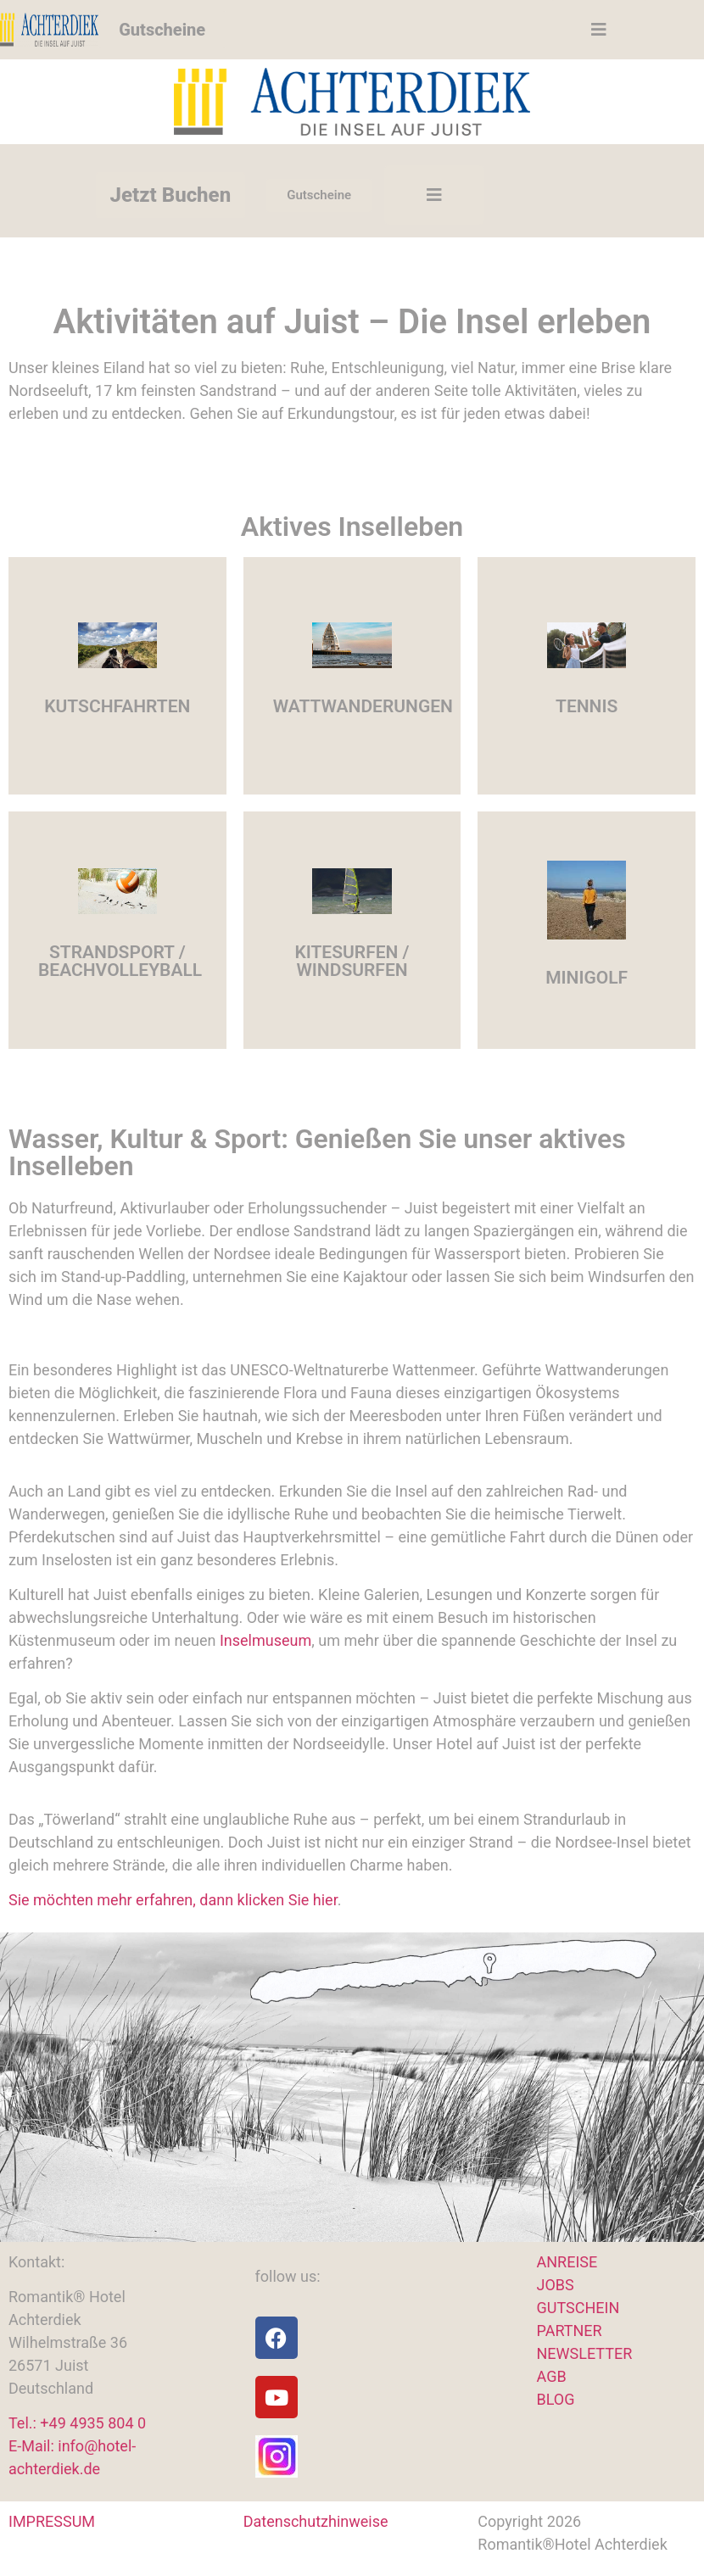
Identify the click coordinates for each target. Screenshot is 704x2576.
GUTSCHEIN (578, 2308)
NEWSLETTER (585, 2353)
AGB (552, 2376)
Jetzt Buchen (171, 195)
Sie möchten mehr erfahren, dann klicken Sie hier (173, 1900)
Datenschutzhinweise (315, 2521)
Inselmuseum (265, 1640)
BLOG (556, 2399)
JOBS (555, 2285)
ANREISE (567, 2262)
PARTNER (569, 2330)
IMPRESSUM (51, 2521)
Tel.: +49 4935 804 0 (77, 2423)
